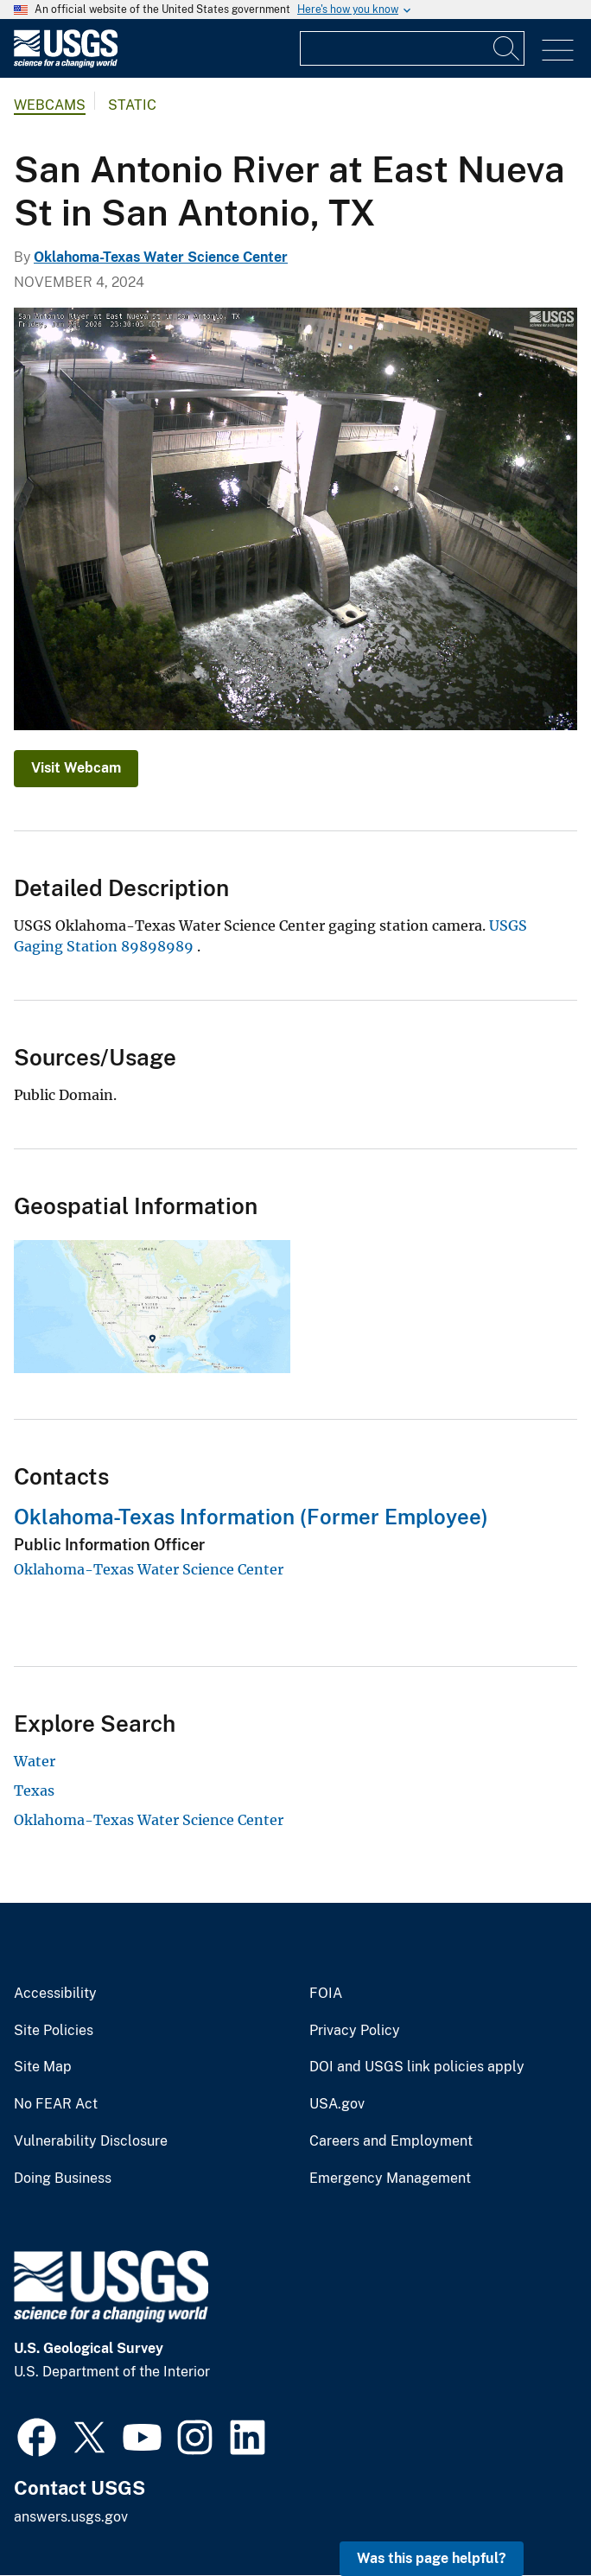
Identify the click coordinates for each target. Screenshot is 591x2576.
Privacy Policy (354, 2031)
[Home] (66, 63)
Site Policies (53, 2031)
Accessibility (55, 1993)
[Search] (507, 48)
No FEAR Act (56, 2104)
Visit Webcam (76, 768)
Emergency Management (390, 2178)
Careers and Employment (391, 2141)
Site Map (43, 2067)
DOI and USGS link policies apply (416, 2067)
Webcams (50, 105)
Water (34, 1761)
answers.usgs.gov (71, 2517)
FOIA (325, 1993)
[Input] (412, 48)
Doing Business (62, 2178)
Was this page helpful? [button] (431, 2558)
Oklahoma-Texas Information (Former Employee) (251, 1516)
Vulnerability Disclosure (91, 2141)
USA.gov (337, 2104)
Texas (34, 1790)
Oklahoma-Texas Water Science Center (161, 257)
